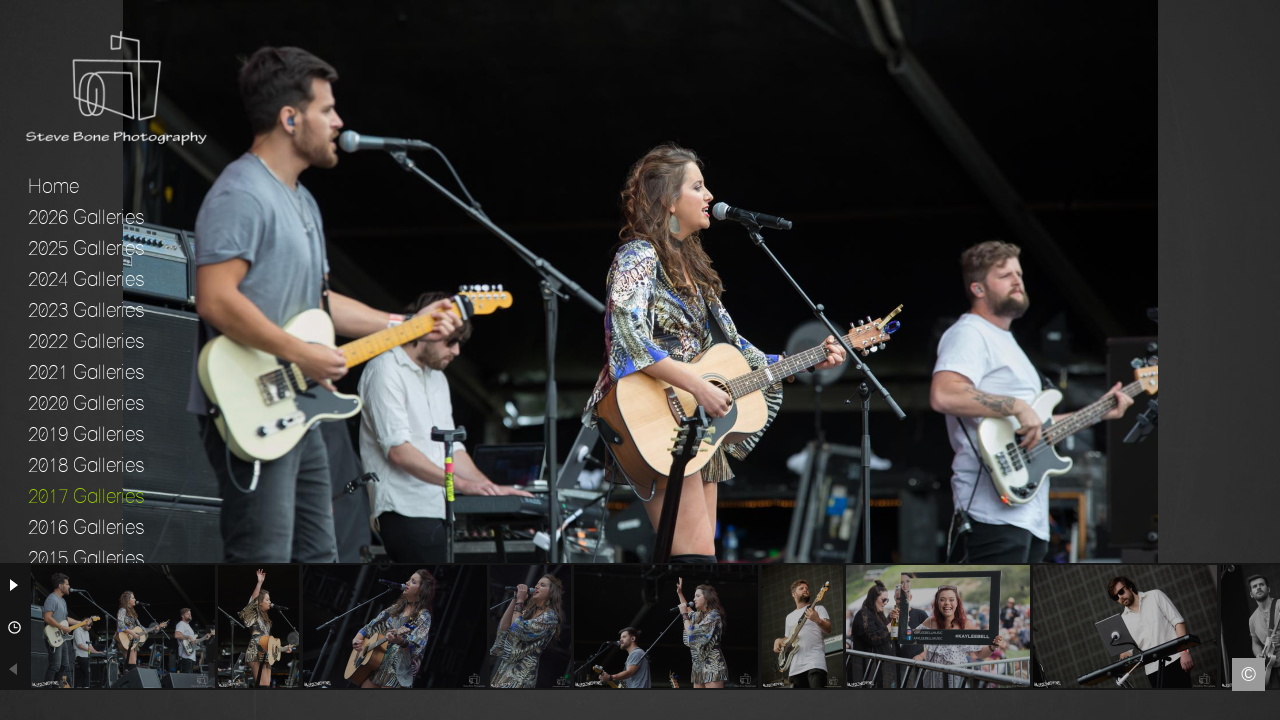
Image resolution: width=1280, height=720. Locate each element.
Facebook (14, 705)
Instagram (1265, 705)
